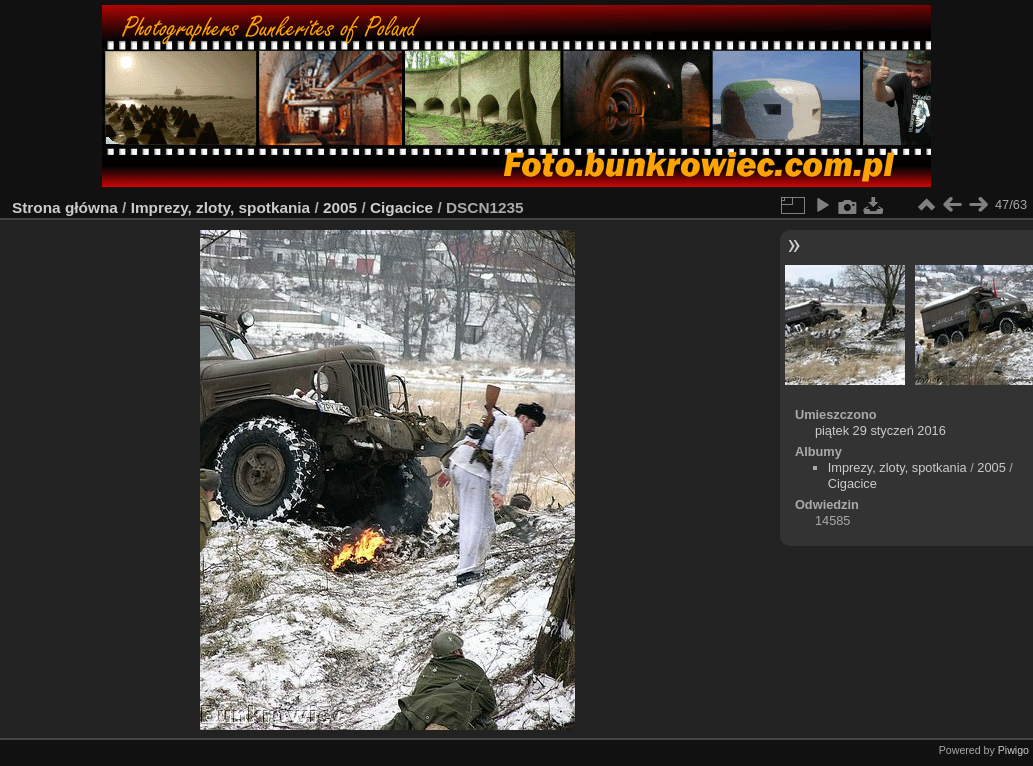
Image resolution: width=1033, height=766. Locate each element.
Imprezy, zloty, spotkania (221, 207)
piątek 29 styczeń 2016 (880, 430)
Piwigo (1013, 750)
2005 (340, 207)
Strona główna (65, 207)
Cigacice (401, 207)
